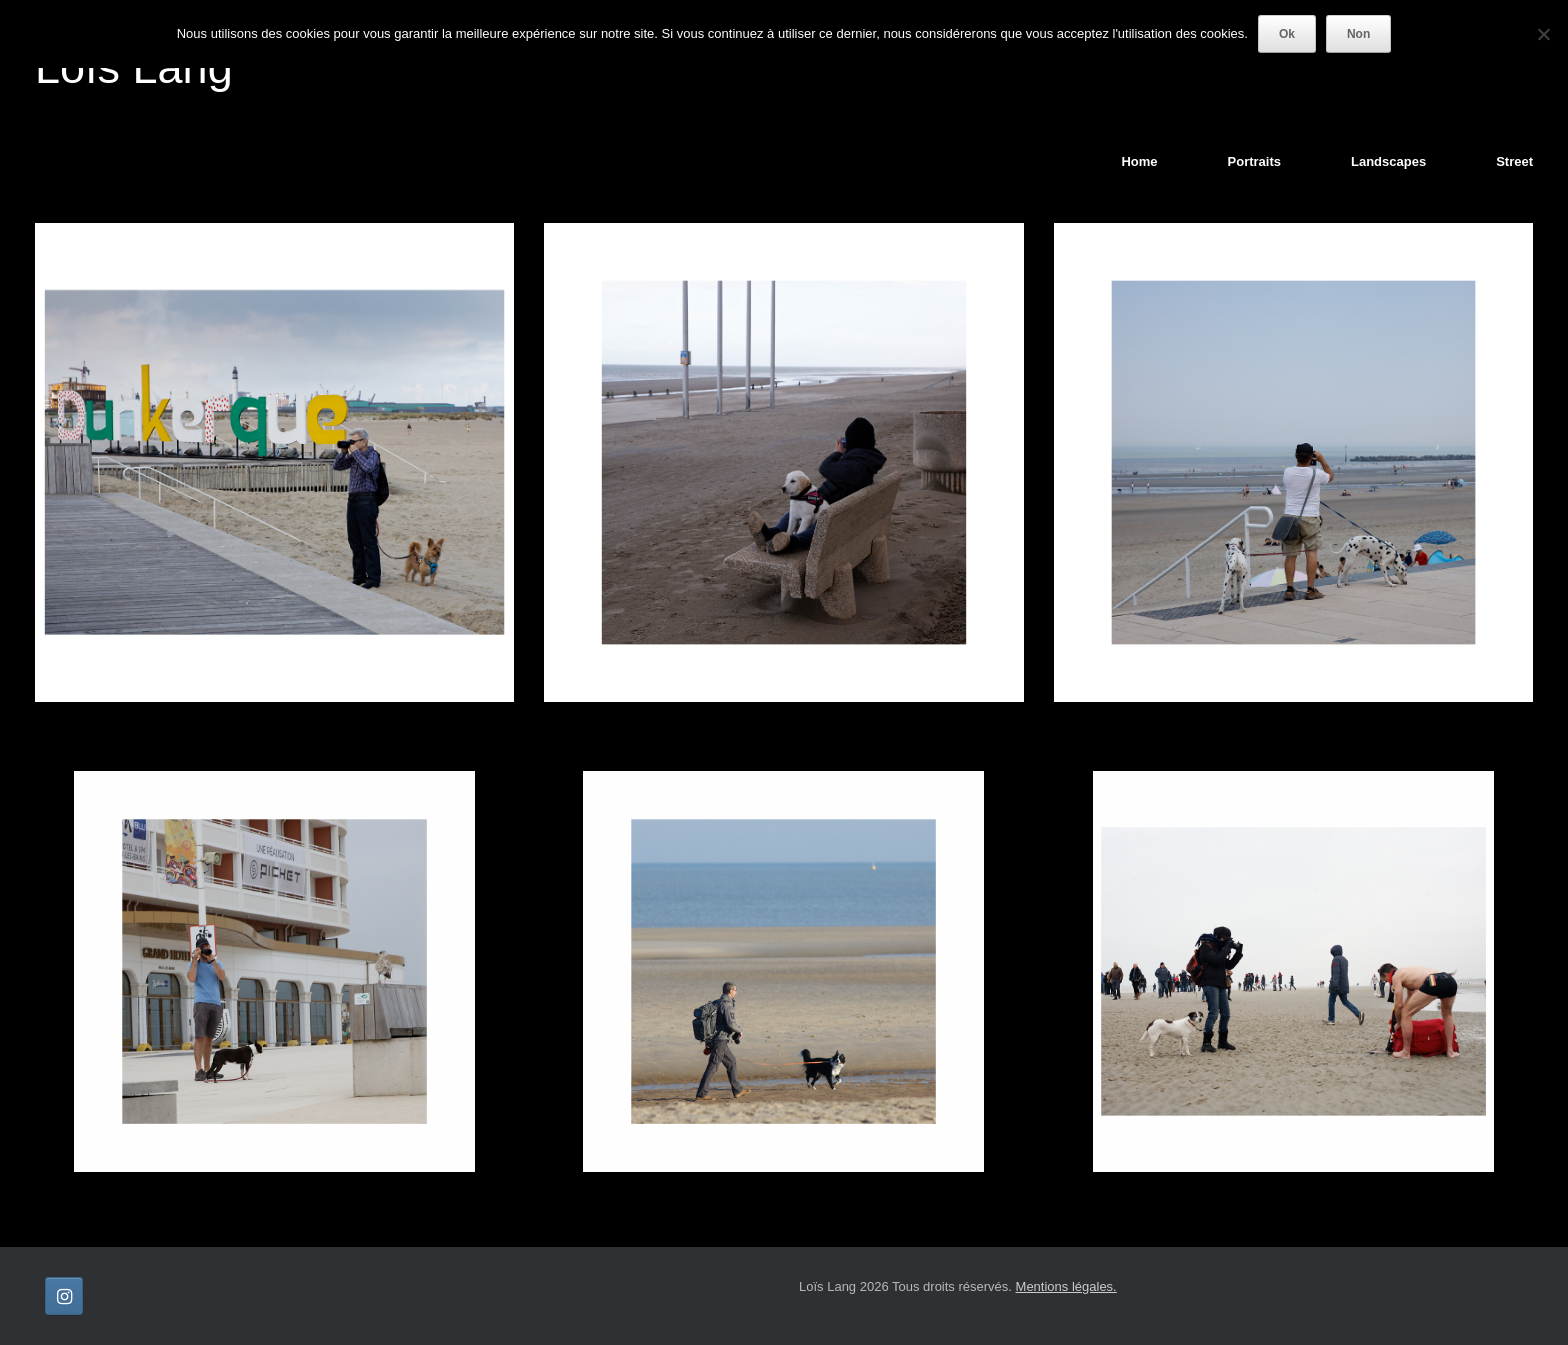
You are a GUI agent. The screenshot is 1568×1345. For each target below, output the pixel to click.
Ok (1287, 34)
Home (1139, 161)
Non (1358, 34)
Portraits (1254, 161)
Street (1514, 161)
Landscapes (1388, 161)
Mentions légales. (1066, 1286)
